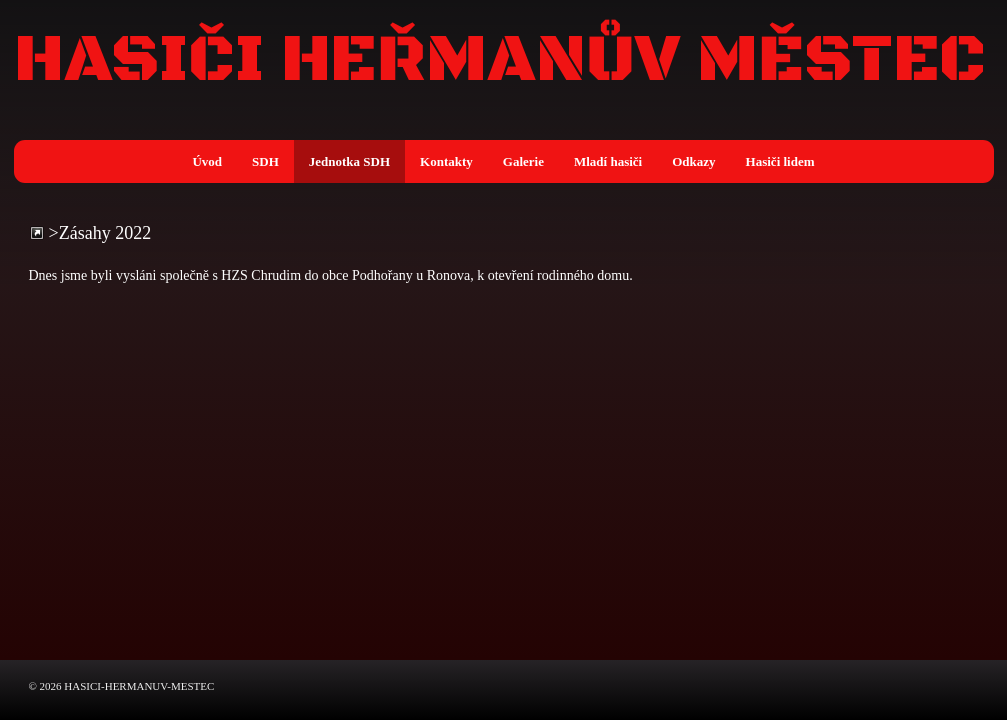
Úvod (207, 161)
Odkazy (693, 161)
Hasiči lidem (780, 161)
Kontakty (446, 161)
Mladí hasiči (608, 161)
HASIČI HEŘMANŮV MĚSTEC (500, 61)
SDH (265, 161)
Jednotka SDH (349, 161)
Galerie (523, 161)
